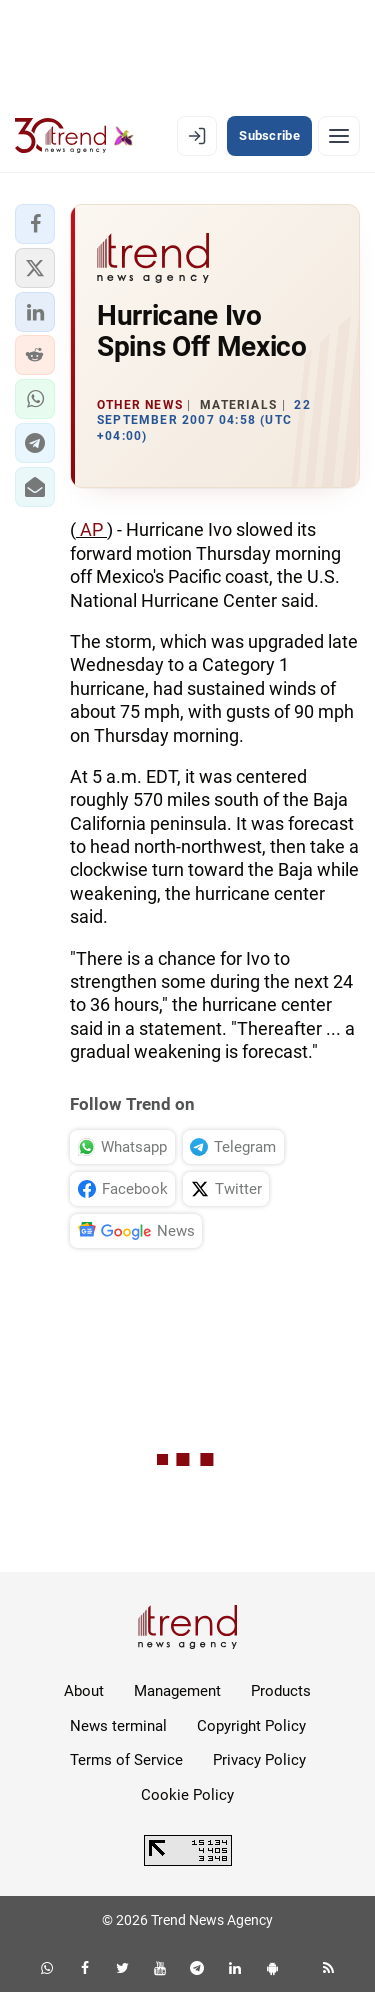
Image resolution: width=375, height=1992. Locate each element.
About (84, 1691)
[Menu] (339, 136)
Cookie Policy (187, 1795)
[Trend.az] (74, 136)
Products (281, 1691)
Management (177, 1691)
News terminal (118, 1726)
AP (91, 529)
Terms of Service (126, 1760)
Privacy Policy (259, 1760)
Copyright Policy (251, 1726)
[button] (35, 224)
